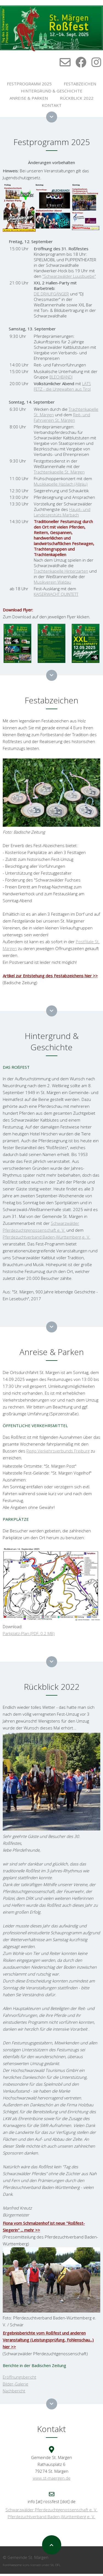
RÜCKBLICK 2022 (76, 98)
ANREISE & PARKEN (29, 98)
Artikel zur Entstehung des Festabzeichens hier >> (50, 975)
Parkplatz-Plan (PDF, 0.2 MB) (29, 1633)
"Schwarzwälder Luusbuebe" (69, 276)
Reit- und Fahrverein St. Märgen (62, 417)
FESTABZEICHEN (80, 83)
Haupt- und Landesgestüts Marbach (62, 512)
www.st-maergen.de (52, 2478)
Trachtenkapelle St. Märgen (59, 472)
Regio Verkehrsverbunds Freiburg (58, 1451)
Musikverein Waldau (52, 582)
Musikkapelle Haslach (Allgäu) (61, 484)
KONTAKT (52, 105)
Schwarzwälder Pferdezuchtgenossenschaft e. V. (51, 2509)
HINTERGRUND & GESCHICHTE (51, 91)
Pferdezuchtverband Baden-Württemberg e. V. (46, 1237)
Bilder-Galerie (15, 2384)
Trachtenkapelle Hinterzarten (61, 571)
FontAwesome (12, 2565)
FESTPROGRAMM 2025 (29, 83)
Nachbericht (14, 2390)
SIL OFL (55, 2565)
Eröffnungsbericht (19, 2377)
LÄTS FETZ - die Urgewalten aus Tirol (62, 386)
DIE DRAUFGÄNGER (51, 294)
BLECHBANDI (61, 377)
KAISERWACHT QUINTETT (56, 594)
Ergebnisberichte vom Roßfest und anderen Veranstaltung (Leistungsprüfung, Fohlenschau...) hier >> (48, 2339)
